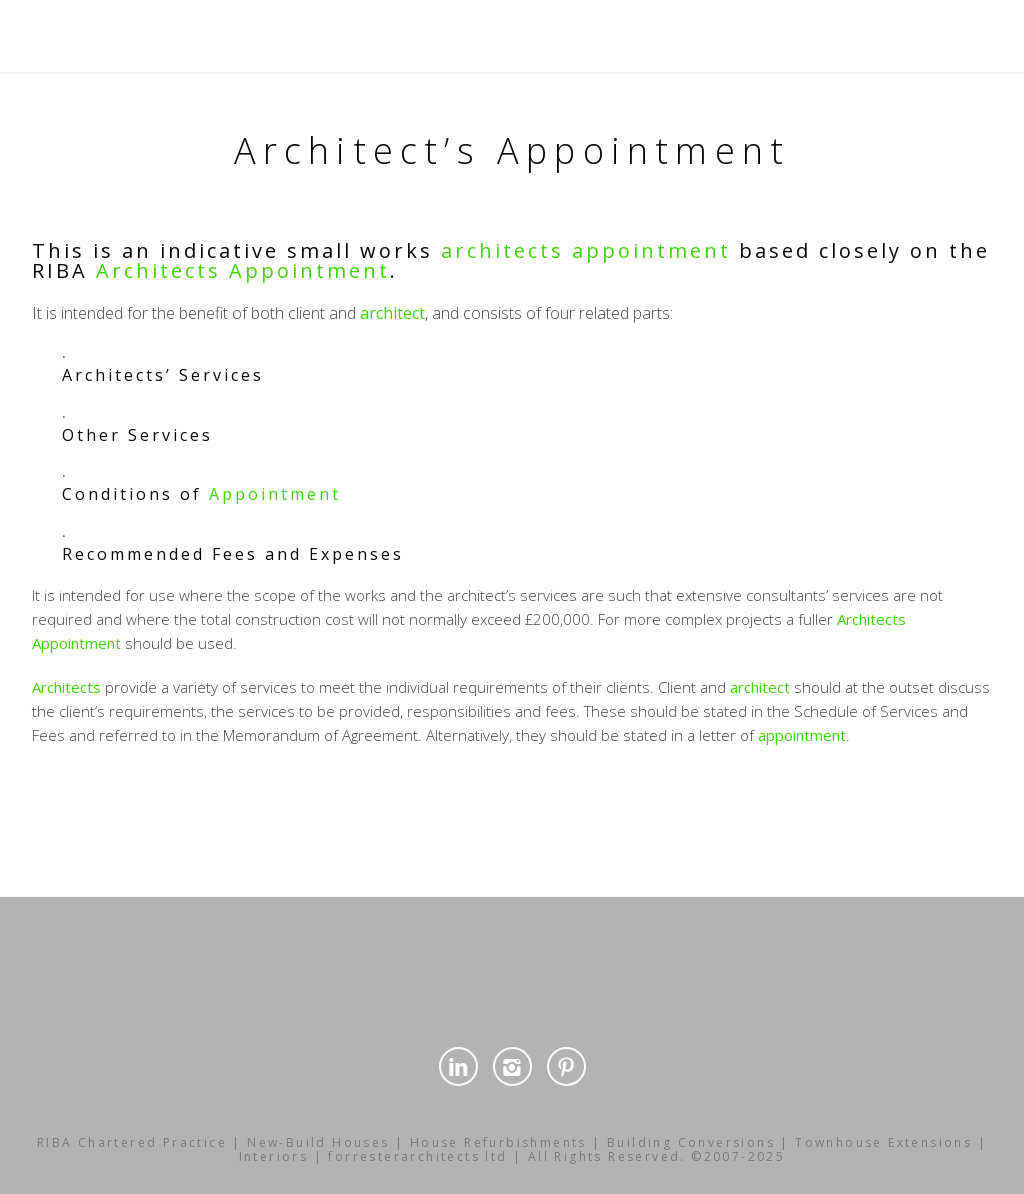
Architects (158, 270)
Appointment (309, 270)
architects (502, 250)
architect (392, 313)
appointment (651, 250)
